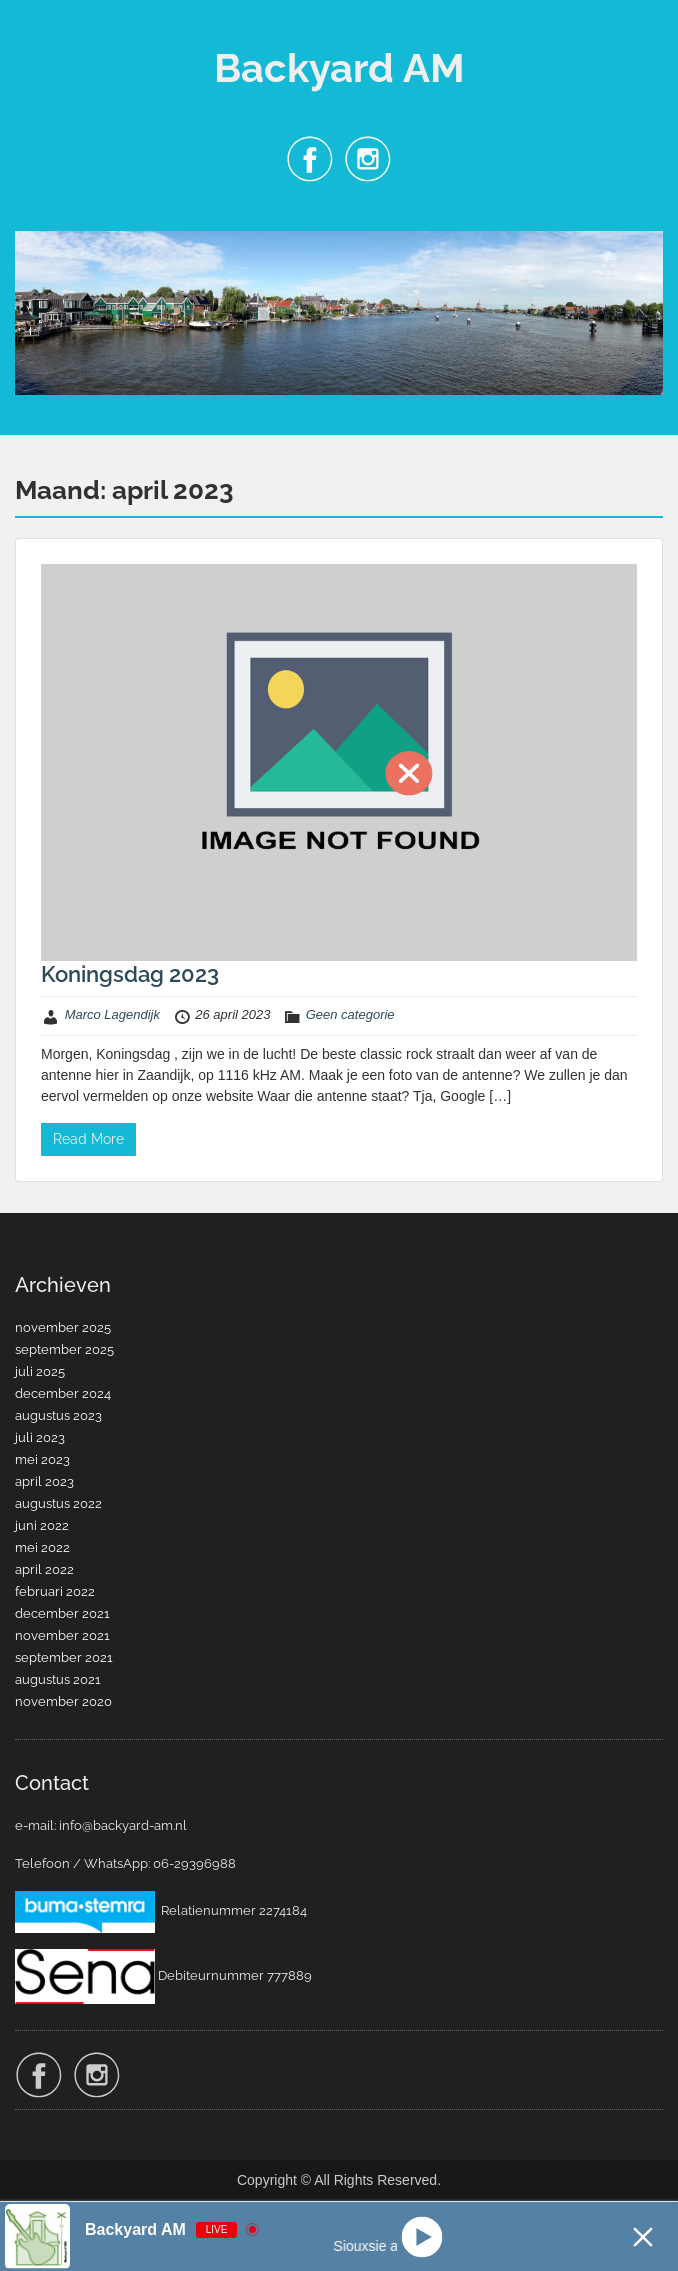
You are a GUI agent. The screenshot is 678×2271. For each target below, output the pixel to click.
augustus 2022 (58, 1503)
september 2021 (64, 1657)
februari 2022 (55, 1591)
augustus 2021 (58, 1679)
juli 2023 (40, 1437)
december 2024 (63, 1393)
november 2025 (63, 1327)
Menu (36, 34)
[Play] (421, 2236)
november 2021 (62, 1635)
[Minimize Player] (643, 2237)
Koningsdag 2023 (130, 974)
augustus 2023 (58, 1415)
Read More (88, 1139)
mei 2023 (42, 1459)
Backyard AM (339, 67)
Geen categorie (350, 1014)
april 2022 (44, 1569)
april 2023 (44, 1481)
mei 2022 (42, 1547)
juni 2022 (42, 1525)
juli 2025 (40, 1371)
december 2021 (62, 1613)
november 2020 (63, 1701)
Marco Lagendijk (112, 1014)
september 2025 (64, 1349)
